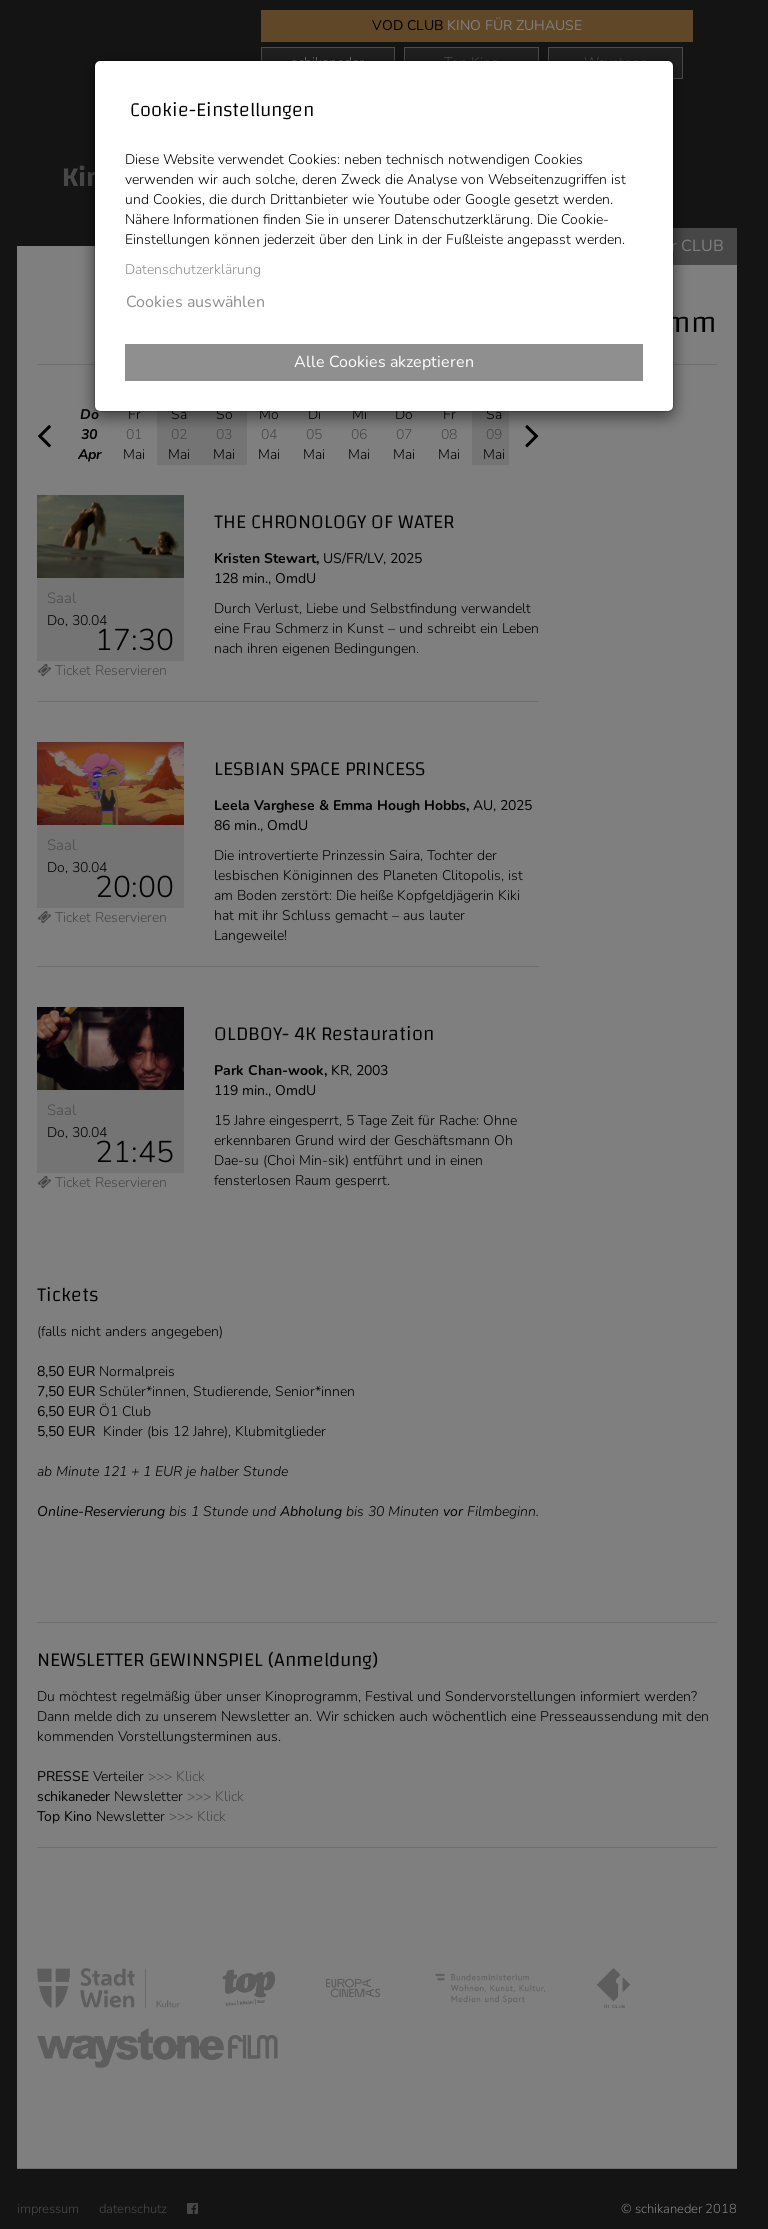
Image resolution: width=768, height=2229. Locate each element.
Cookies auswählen (195, 302)
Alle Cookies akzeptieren (384, 362)
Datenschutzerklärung (193, 269)
